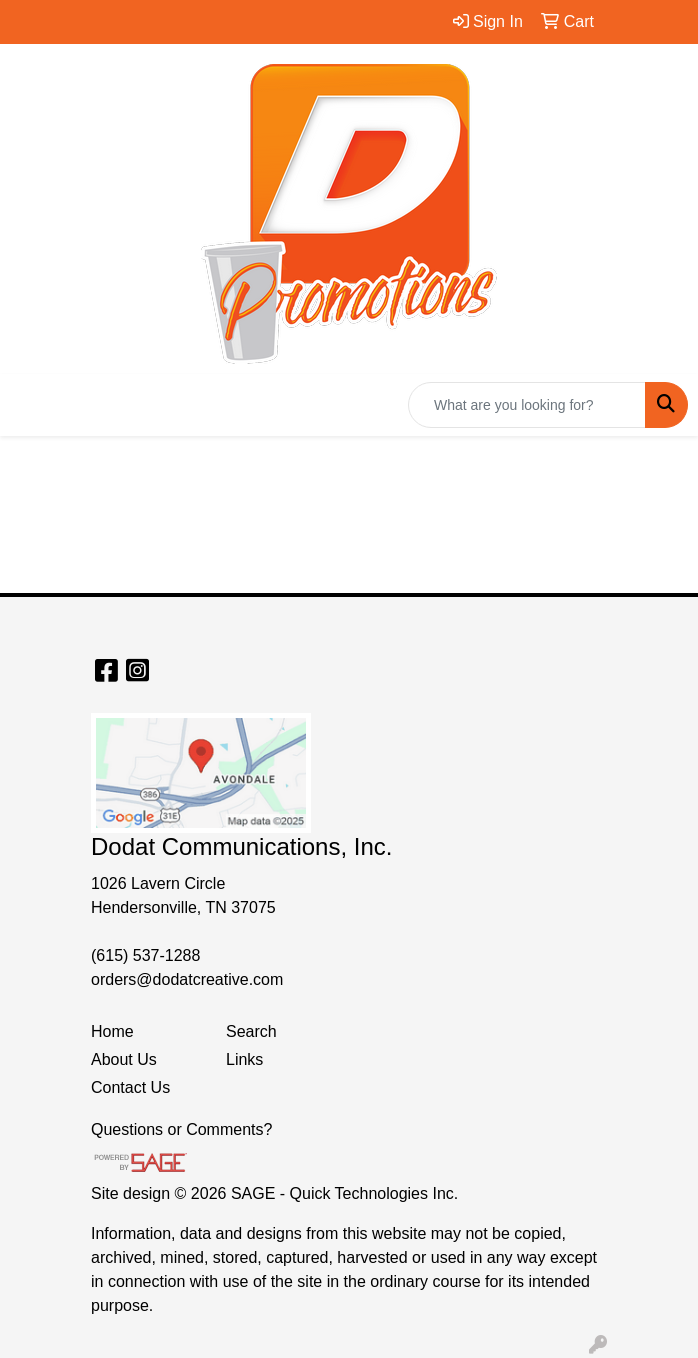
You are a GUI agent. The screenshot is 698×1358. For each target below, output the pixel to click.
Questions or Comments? (181, 1129)
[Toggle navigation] (31, 405)
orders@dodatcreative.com (187, 979)
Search (251, 1031)
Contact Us (130, 1087)
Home (112, 1031)
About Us (124, 1059)
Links (244, 1059)
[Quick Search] (527, 405)
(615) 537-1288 (145, 955)
